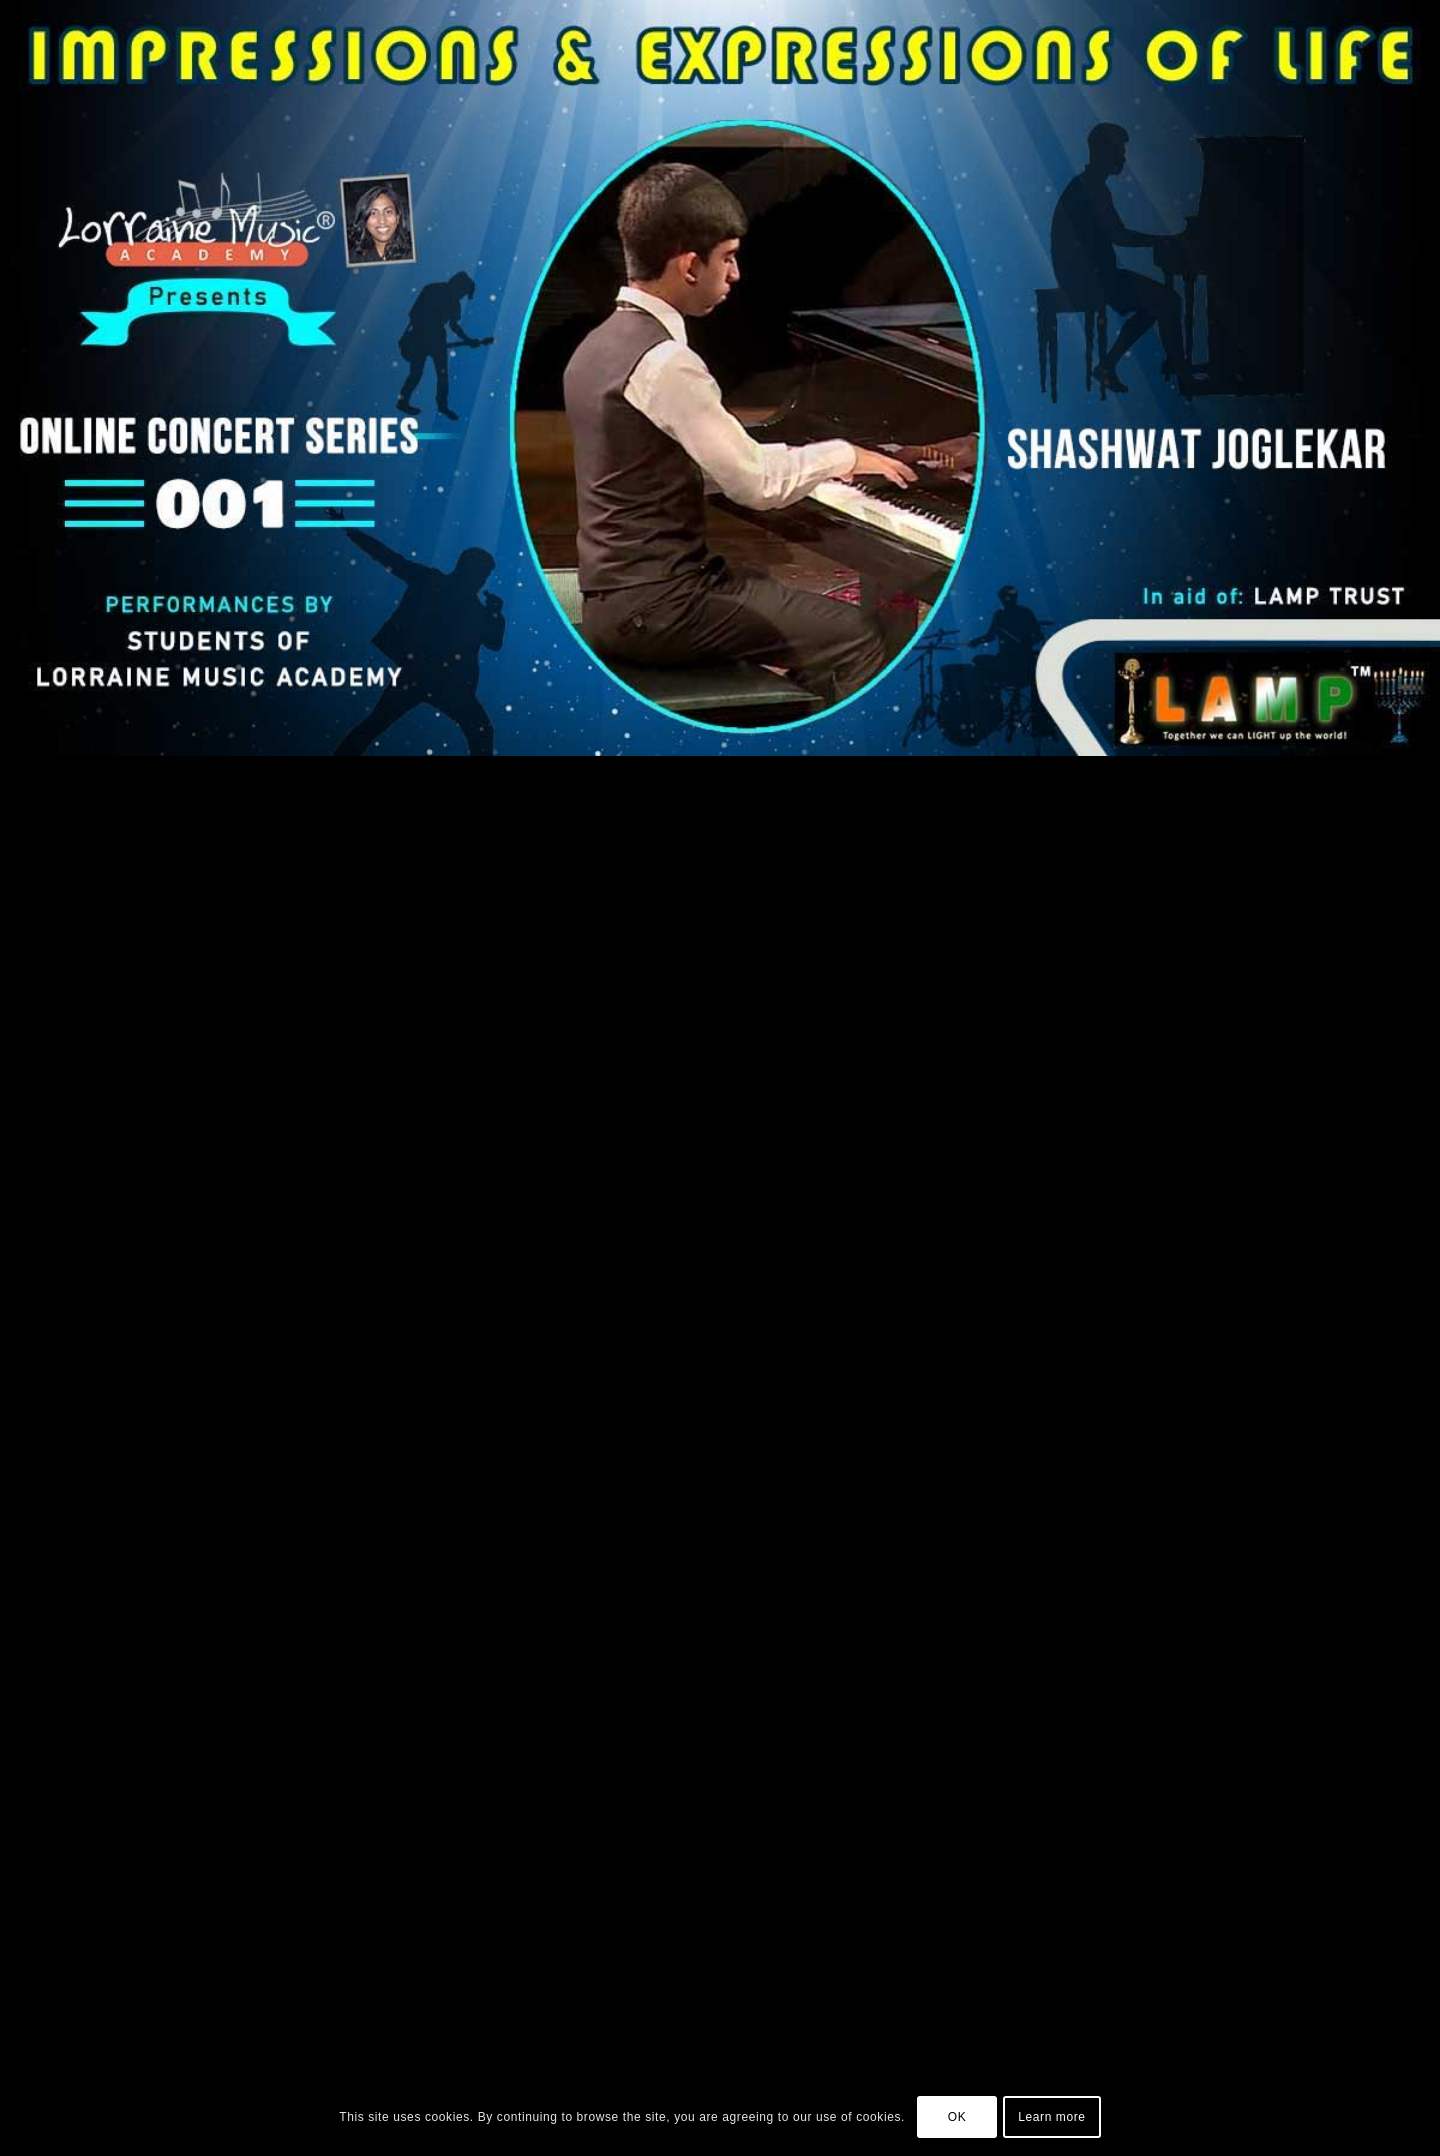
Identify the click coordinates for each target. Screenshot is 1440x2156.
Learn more (1051, 2117)
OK (957, 2117)
